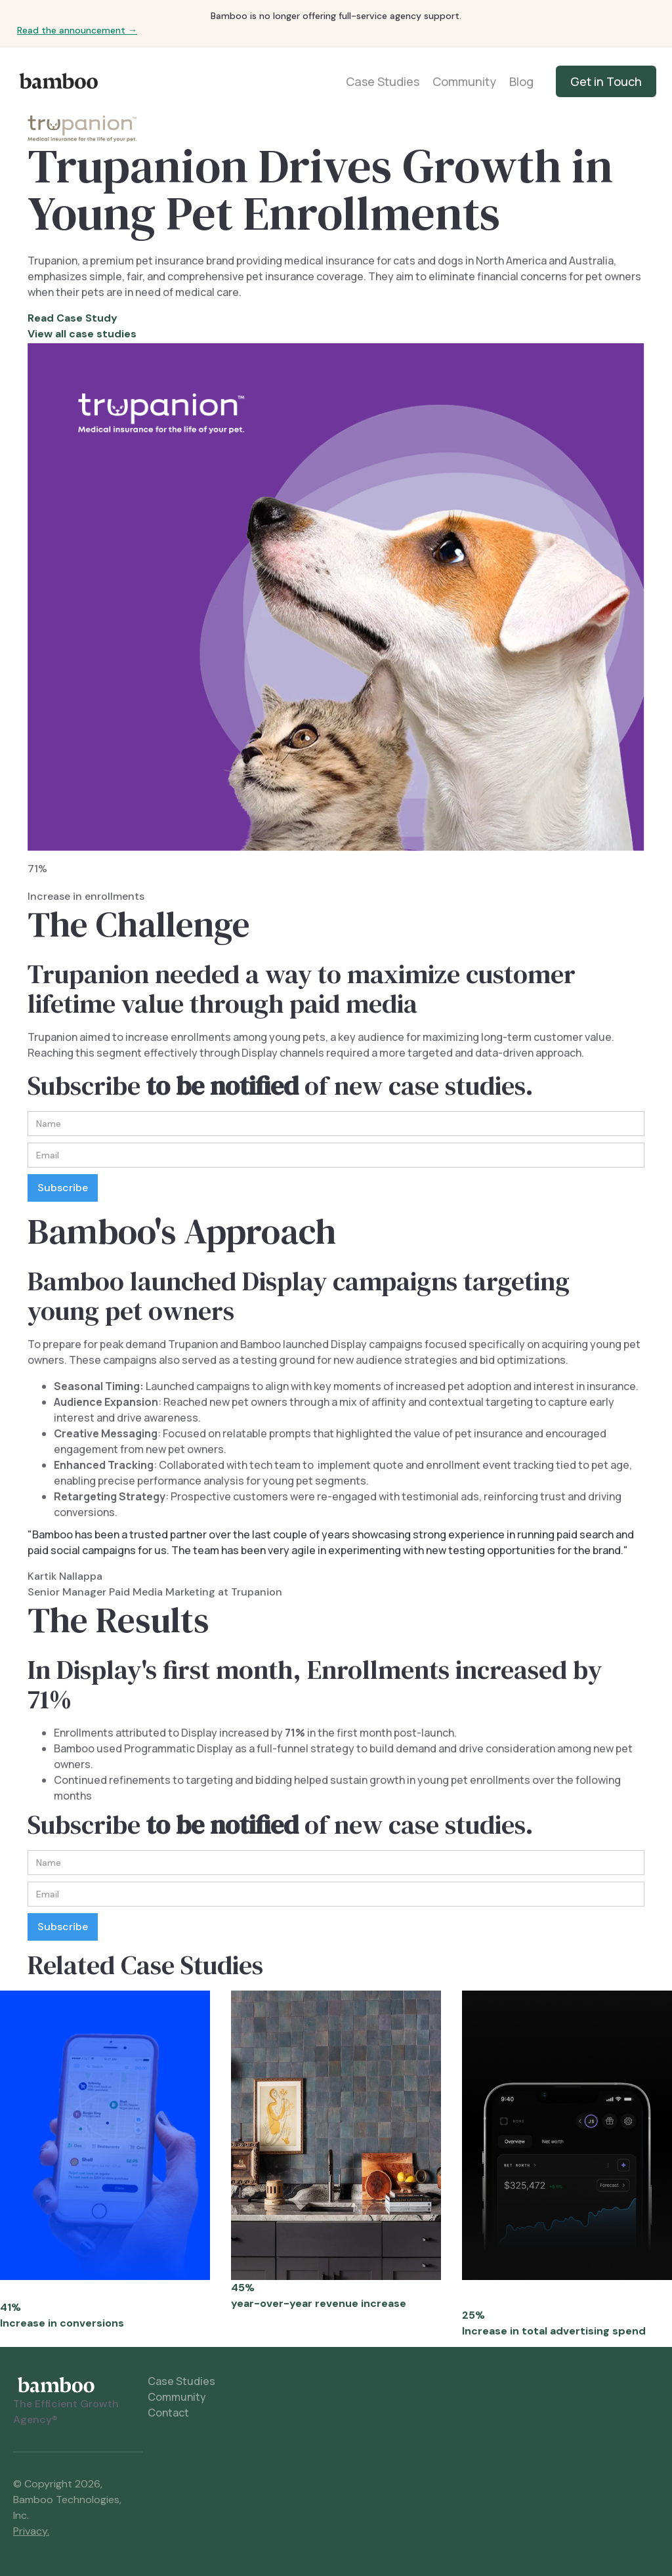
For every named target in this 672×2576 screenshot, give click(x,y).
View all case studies (82, 334)
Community (464, 81)
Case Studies (382, 81)
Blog (521, 81)
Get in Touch (606, 81)
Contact (168, 2412)
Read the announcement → (77, 30)
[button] (630, 1288)
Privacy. (31, 2531)
